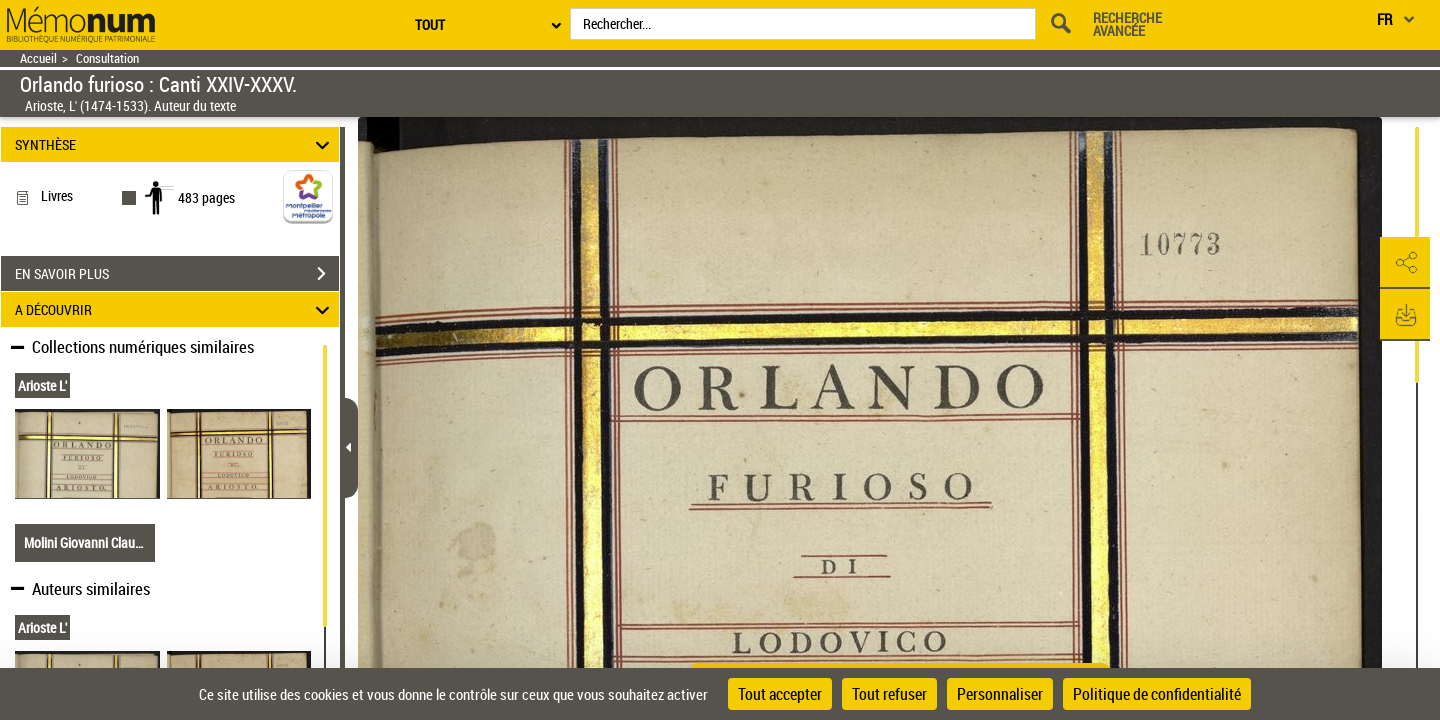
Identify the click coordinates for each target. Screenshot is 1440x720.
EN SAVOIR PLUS (177, 274)
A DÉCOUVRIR (175, 309)
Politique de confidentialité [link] (1157, 694)
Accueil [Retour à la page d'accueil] (38, 58)
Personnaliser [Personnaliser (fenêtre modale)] (1000, 694)
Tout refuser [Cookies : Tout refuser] (889, 694)
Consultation (107, 58)
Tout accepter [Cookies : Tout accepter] (780, 694)
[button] (1405, 263)
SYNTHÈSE (175, 144)
